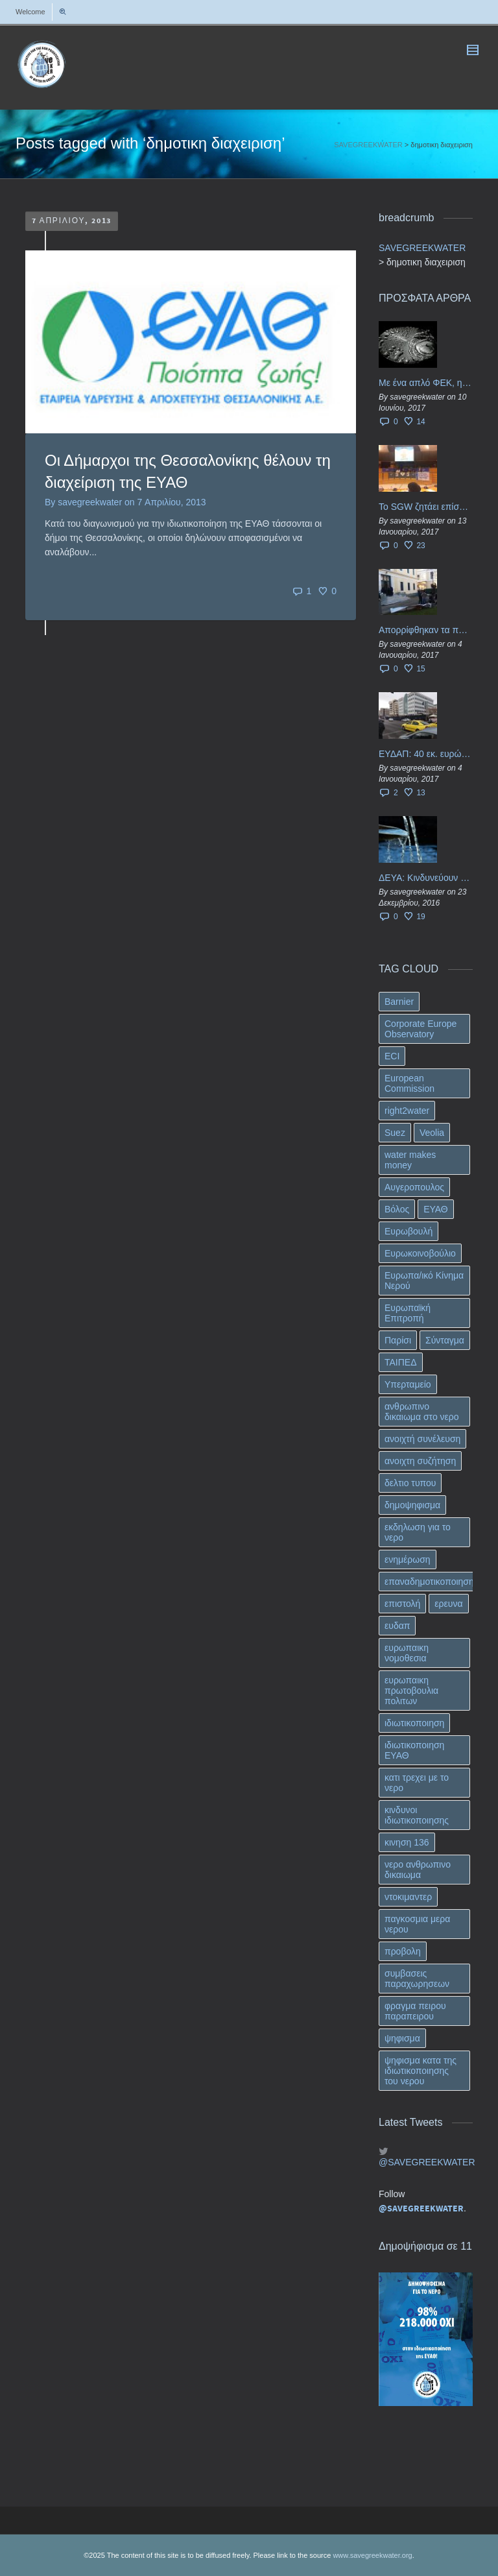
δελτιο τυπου (410, 1483)
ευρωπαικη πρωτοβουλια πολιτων (411, 1690)
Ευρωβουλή (409, 1231)
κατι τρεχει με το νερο (417, 1782)
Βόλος (397, 1209)
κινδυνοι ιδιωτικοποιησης (417, 1815)
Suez (395, 1132)
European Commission (409, 1083)
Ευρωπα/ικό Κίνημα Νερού (424, 1280)
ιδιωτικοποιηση (414, 1723)
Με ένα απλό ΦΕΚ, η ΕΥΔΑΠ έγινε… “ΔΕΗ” (426, 383)
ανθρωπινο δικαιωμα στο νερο (422, 1411)
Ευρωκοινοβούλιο (420, 1253)
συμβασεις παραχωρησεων (417, 1978)
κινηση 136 (407, 1842)
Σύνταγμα (444, 1340)
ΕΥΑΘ (435, 1209)
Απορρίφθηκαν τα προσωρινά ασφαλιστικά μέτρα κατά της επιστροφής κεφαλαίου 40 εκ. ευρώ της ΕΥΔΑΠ (426, 630)
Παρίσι (398, 1340)
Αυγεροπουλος (414, 1187)
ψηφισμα (402, 2038)
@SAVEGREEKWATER (426, 2162)
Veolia (432, 1132)
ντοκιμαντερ (408, 1897)
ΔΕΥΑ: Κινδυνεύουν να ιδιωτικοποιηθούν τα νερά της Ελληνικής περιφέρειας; (426, 878)
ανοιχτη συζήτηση (420, 1461)
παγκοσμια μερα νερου (417, 1924)
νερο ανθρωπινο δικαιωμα (418, 1869)
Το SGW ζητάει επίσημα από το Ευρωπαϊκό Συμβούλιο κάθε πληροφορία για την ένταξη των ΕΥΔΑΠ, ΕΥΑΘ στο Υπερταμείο (426, 506)
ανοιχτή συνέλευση (422, 1439)
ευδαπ (397, 1625)
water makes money (410, 1160)
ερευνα (448, 1603)
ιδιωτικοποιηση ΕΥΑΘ (414, 1750)
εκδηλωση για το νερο (418, 1532)
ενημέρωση (408, 1559)
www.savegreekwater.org (372, 2555)
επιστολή (402, 1603)
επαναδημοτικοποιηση (429, 1581)
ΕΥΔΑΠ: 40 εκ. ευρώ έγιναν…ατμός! (426, 754)
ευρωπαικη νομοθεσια (407, 1653)
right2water (407, 1110)
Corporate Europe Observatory (420, 1028)
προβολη (403, 1951)
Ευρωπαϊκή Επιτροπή (408, 1313)
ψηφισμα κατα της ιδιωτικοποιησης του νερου (420, 2070)
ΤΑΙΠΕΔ (401, 1362)
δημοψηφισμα (412, 1505)
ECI (392, 1056)
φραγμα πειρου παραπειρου (415, 2011)
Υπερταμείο (408, 1384)
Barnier (399, 1001)
